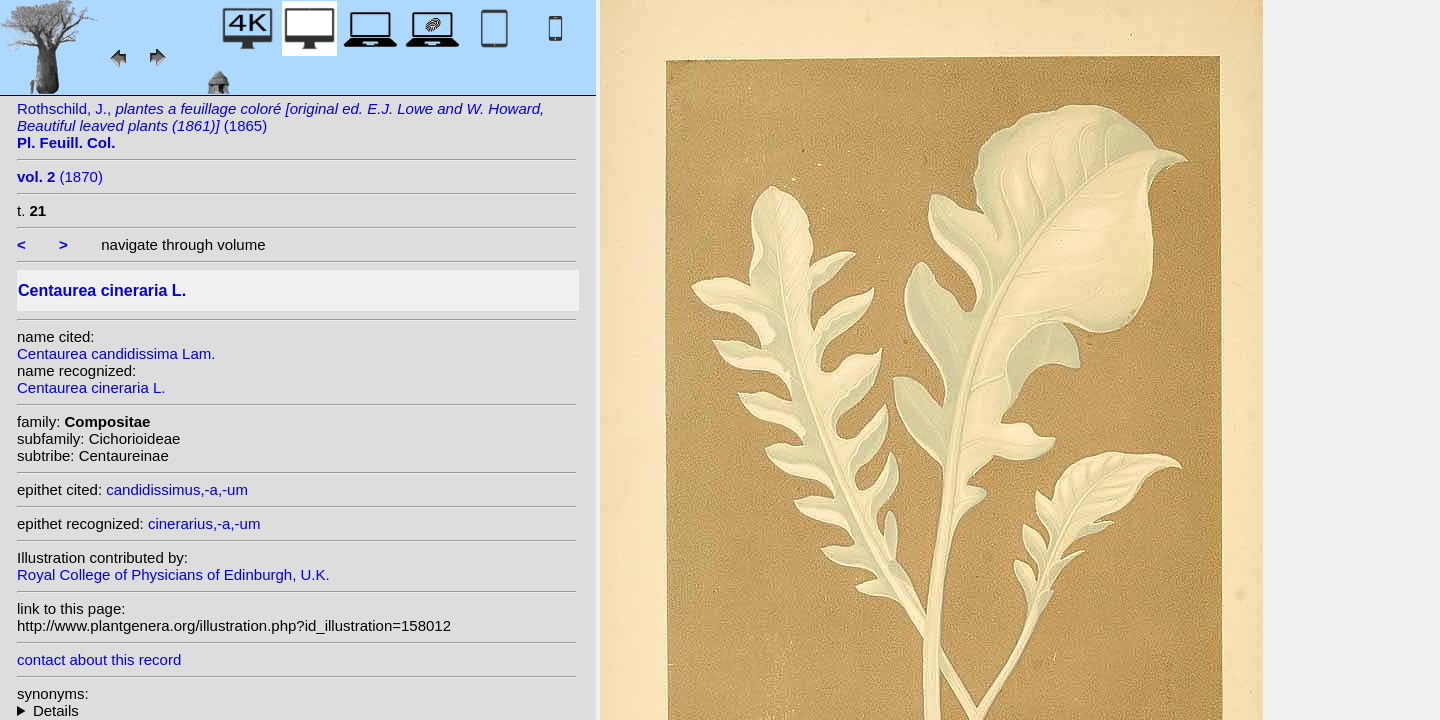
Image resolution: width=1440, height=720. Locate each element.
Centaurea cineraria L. (91, 387)
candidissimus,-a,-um (177, 489)
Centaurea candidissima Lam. (116, 353)
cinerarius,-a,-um (204, 523)
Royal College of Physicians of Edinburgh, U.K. (173, 574)
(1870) (60, 176)
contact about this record (99, 659)
